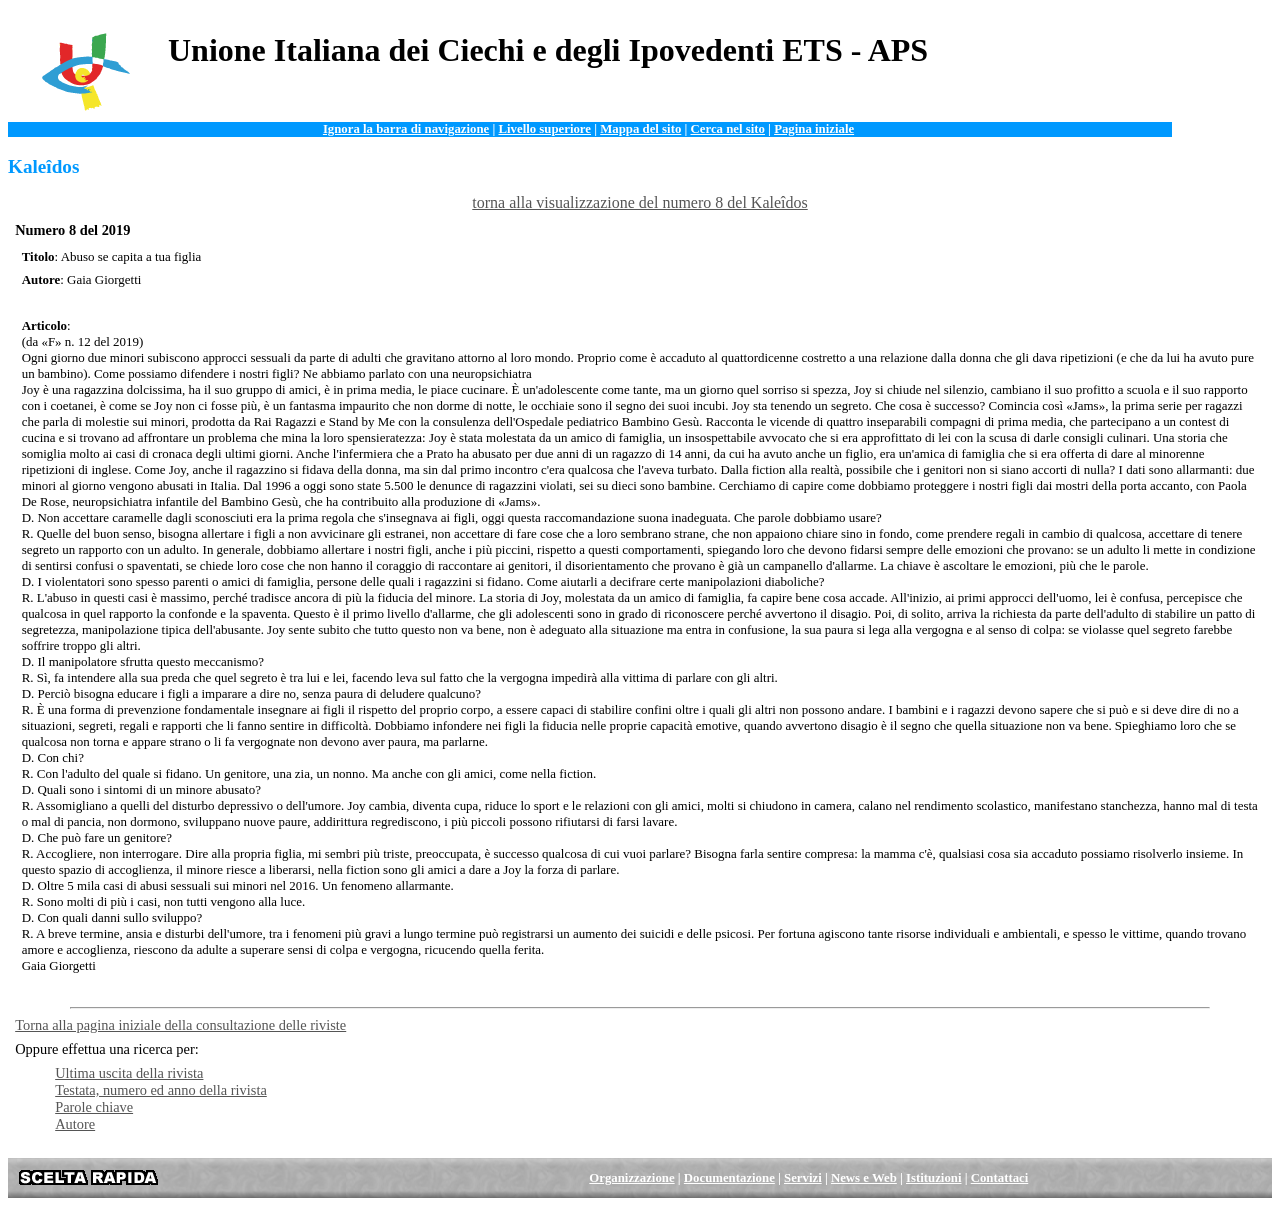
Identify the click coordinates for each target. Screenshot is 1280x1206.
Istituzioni (933, 1178)
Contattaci (1000, 1178)
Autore (75, 1124)
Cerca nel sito (728, 129)
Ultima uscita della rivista (129, 1073)
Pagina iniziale (814, 129)
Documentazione (729, 1178)
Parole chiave (94, 1107)
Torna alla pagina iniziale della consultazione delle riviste (180, 1025)
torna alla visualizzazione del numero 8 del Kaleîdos (639, 202)
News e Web (864, 1178)
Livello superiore (544, 129)
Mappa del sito (640, 129)
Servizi (803, 1178)
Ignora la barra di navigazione (406, 129)
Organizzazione (631, 1178)
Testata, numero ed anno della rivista (161, 1090)
